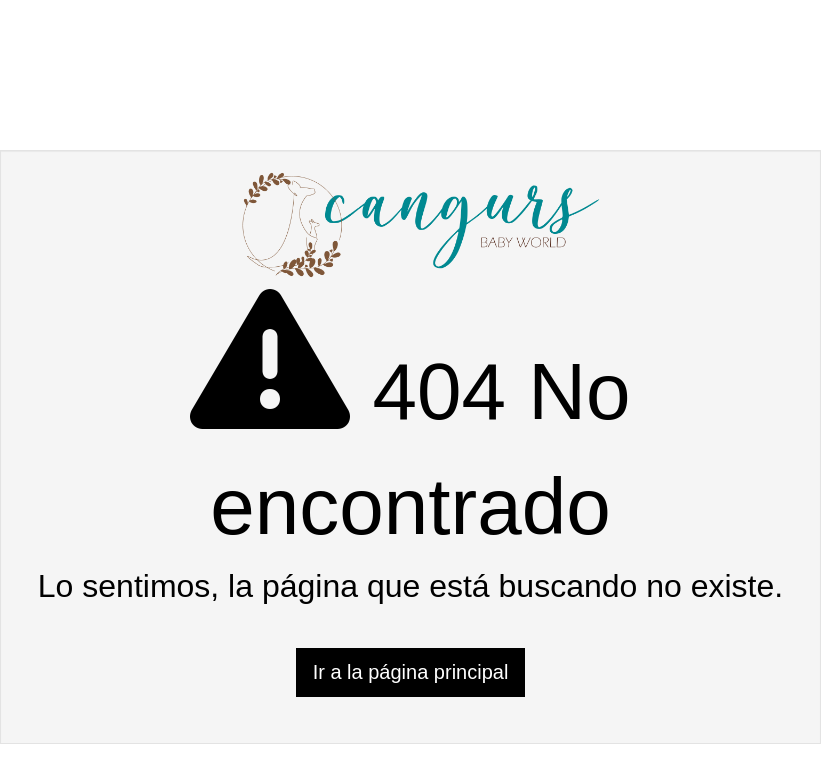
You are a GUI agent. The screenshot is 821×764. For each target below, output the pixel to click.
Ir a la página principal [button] (411, 672)
